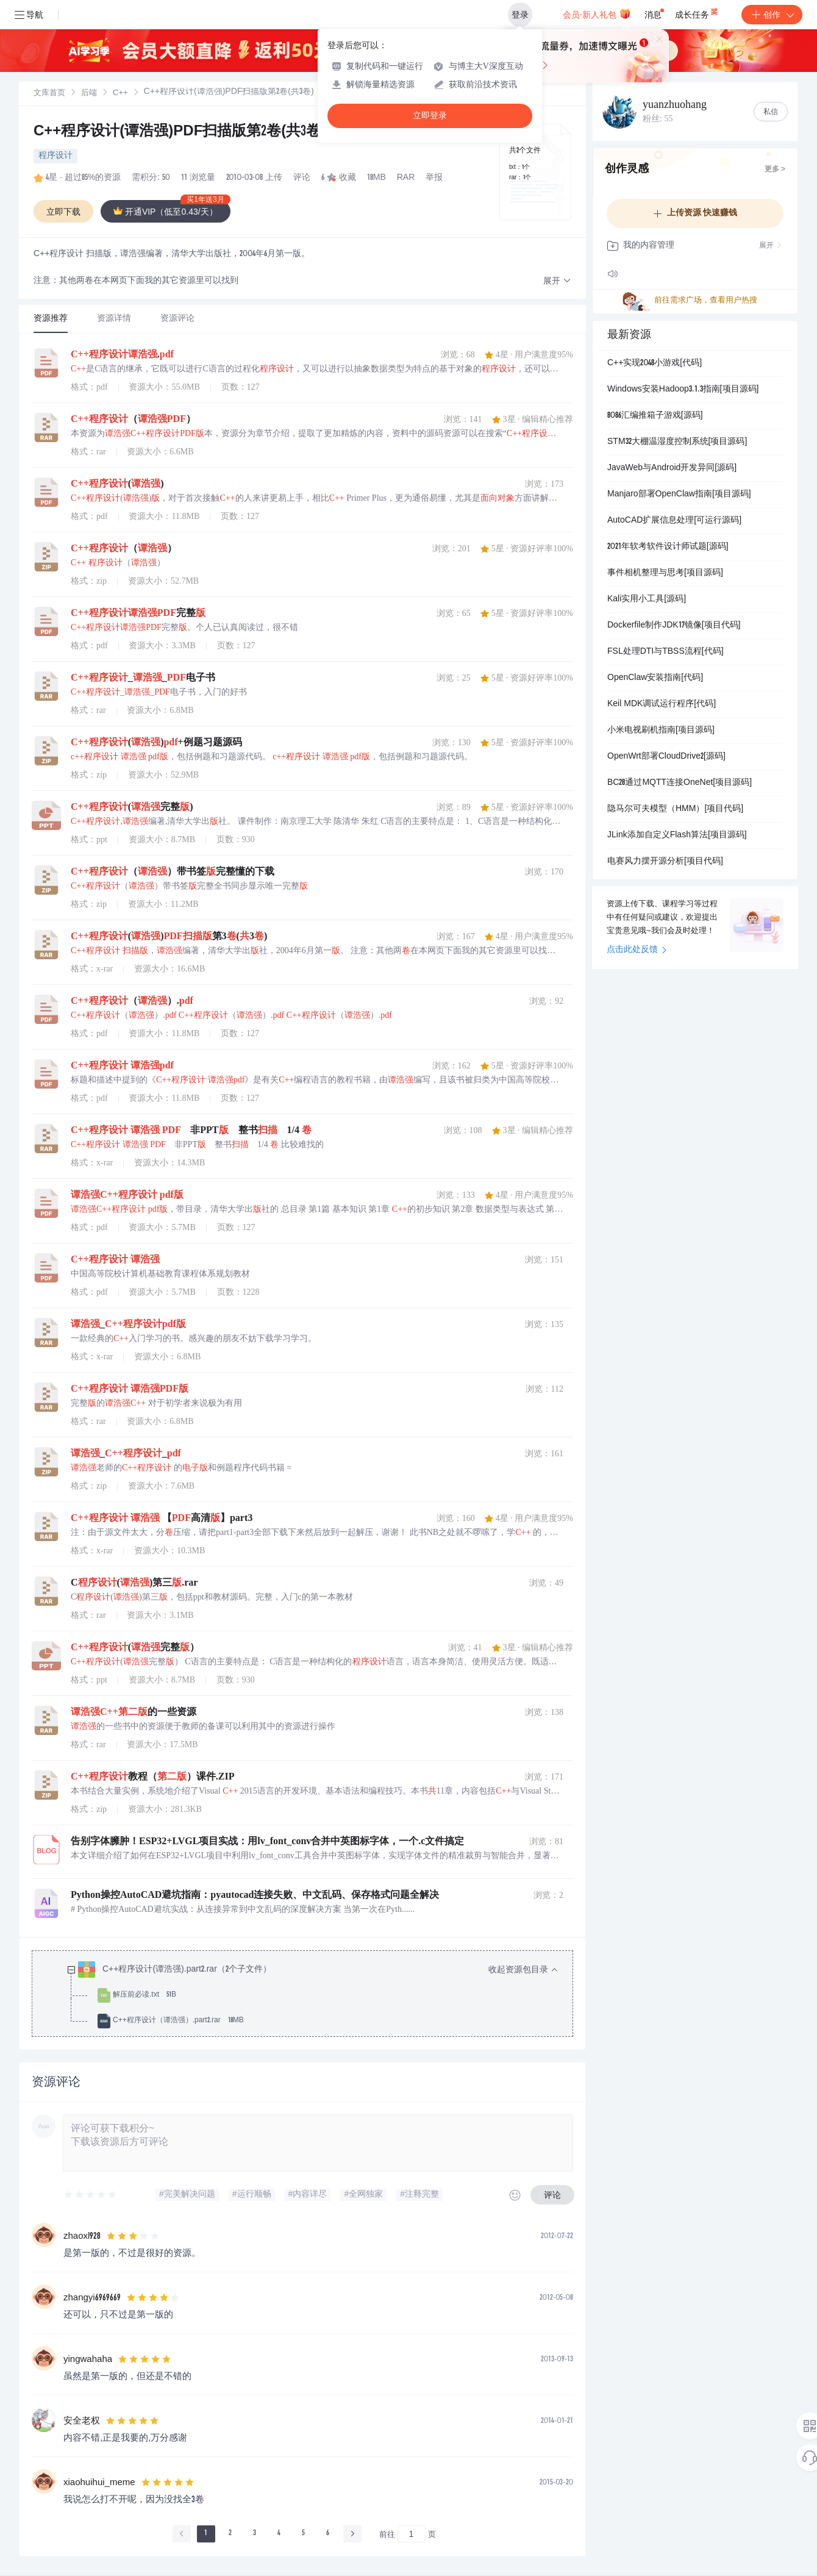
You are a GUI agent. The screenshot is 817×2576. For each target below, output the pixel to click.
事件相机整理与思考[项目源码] (665, 573)
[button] (557, 281)
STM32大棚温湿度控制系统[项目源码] (677, 442)
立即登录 (430, 115)
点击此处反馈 (637, 950)
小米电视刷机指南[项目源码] (661, 730)
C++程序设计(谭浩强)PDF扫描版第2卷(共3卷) (180, 132)
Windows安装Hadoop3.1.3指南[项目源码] (682, 389)
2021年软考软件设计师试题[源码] (668, 547)
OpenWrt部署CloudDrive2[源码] (666, 757)
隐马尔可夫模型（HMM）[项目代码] (675, 809)
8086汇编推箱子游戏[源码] (655, 416)
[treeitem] (312, 1995)
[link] (49, 93)
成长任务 (697, 12)
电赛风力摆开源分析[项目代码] (665, 861)
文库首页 (49, 94)
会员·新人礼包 (596, 13)
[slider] (91, 2195)
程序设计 (55, 156)
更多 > (775, 169)
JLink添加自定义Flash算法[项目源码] (677, 835)
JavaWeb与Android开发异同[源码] (672, 468)
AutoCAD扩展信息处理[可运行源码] (674, 521)
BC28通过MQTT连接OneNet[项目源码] (679, 783)
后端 (89, 94)
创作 (771, 15)
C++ (120, 94)
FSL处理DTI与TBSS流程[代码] (665, 652)
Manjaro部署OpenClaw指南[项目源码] (679, 494)
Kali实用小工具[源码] (646, 599)
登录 (520, 15)
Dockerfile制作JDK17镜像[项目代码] (673, 625)
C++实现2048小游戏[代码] (654, 363)
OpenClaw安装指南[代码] (655, 678)
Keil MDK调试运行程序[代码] (661, 704)
